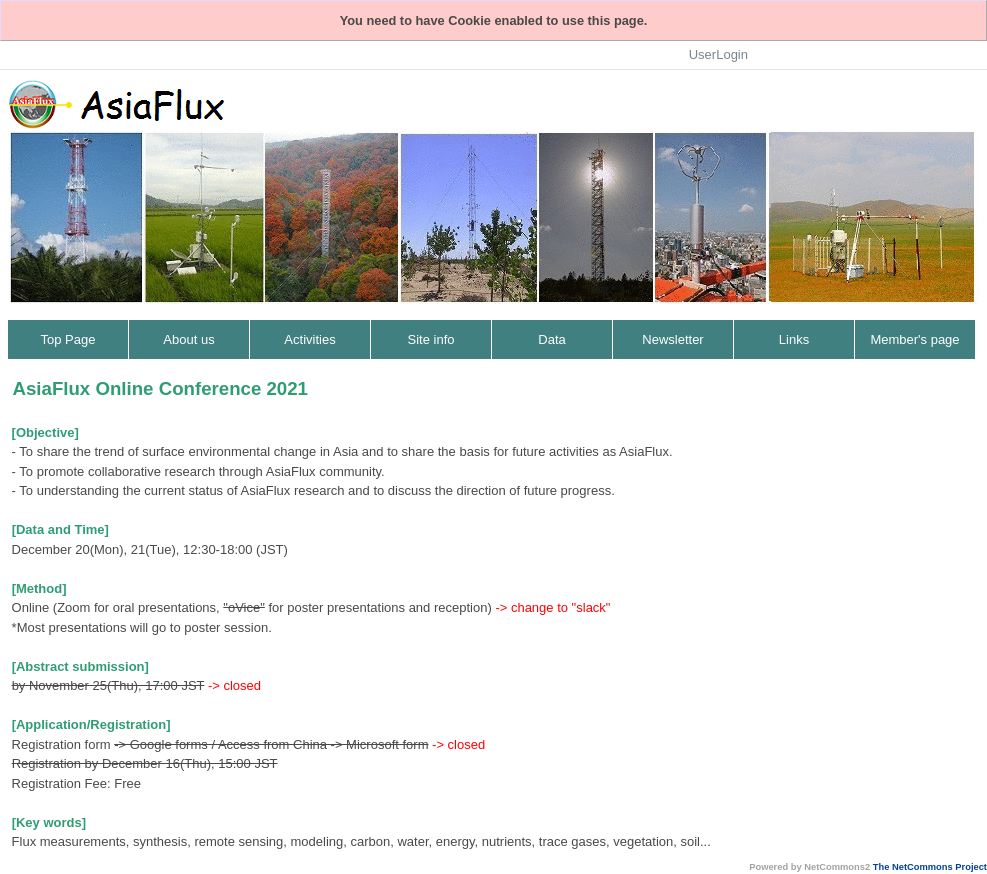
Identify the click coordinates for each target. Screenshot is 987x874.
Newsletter (672, 339)
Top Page (68, 339)
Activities (309, 339)
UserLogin (718, 54)
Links (794, 339)
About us (188, 339)
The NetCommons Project (930, 867)
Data (551, 339)
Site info (431, 339)
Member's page (914, 339)
